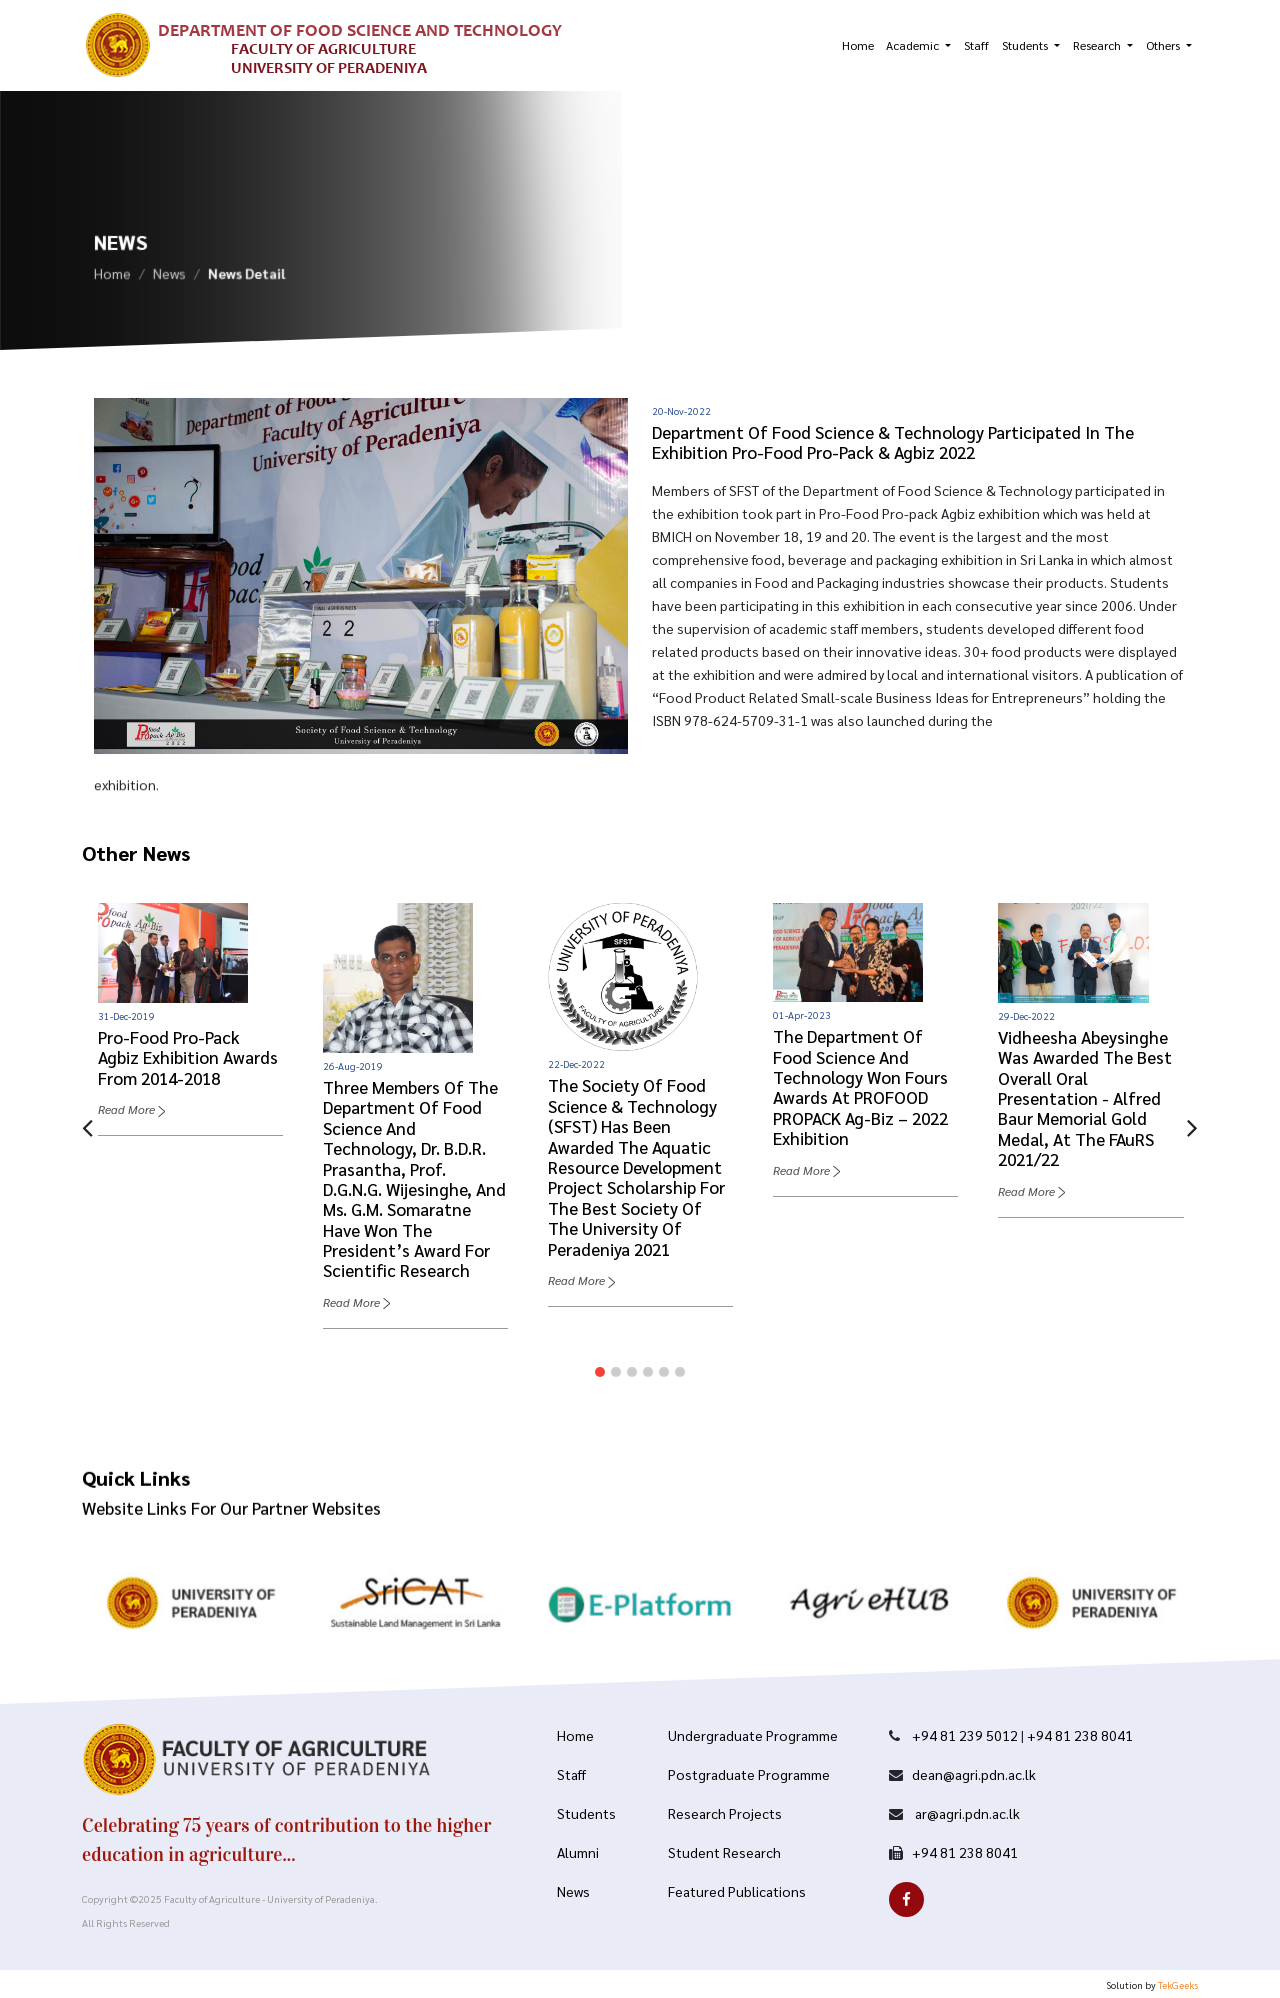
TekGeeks (1178, 1984)
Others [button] (1164, 45)
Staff (976, 45)
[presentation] (87, 1125)
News (169, 276)
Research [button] (1098, 45)
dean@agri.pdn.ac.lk (974, 1774)
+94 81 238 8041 (1080, 1735)
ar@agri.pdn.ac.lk (966, 1813)
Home (858, 45)
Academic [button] (914, 45)
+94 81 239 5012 (965, 1735)
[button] (600, 1372)
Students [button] (1026, 45)
